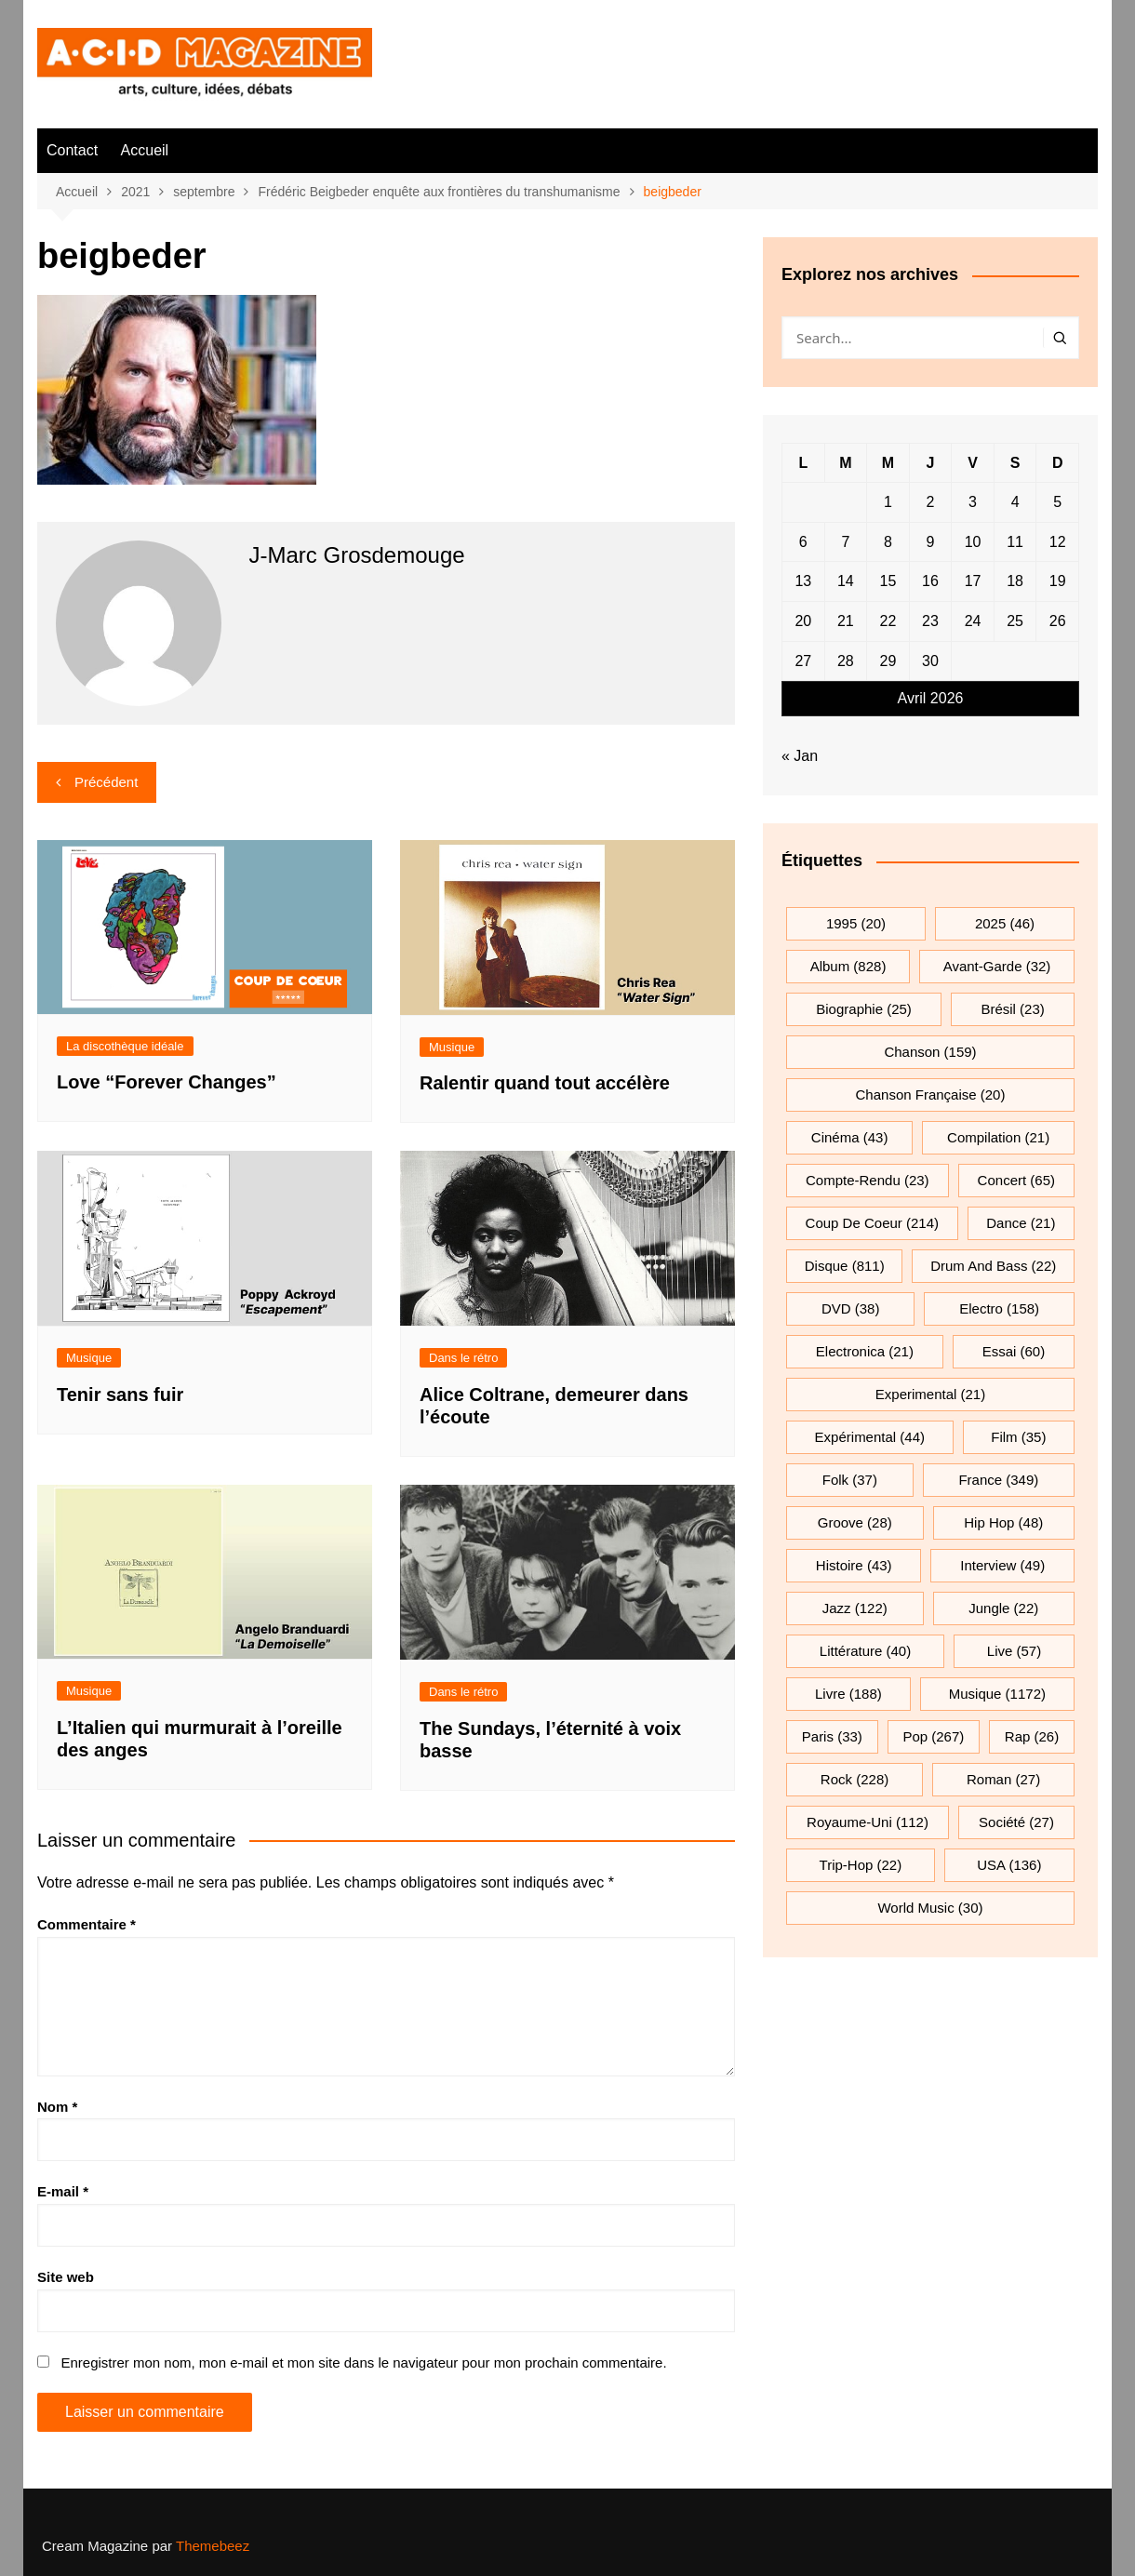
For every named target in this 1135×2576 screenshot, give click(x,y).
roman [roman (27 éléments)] (1003, 1779)
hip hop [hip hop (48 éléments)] (1003, 1522)
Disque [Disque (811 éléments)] (845, 1266)
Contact (72, 150)
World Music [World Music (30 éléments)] (929, 1907)
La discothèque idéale (125, 1046)
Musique (451, 1047)
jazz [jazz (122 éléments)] (855, 1608)
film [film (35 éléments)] (1018, 1437)
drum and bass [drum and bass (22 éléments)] (993, 1266)
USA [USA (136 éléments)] (1009, 1865)
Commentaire (86, 1924)
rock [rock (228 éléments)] (854, 1779)
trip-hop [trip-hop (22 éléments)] (861, 1865)
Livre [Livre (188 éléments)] (848, 1694)
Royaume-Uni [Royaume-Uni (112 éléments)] (867, 1822)
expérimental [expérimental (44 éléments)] (870, 1437)
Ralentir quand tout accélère (545, 1083)
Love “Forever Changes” (166, 1082)
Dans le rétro (463, 1358)
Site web (65, 2277)
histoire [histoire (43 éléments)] (854, 1565)
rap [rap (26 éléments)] (1032, 1736)
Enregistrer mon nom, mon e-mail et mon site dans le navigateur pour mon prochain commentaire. (363, 2362)
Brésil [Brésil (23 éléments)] (1012, 1009)
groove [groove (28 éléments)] (855, 1522)
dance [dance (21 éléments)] (1020, 1223)
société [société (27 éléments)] (1016, 1822)
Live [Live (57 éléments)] (1014, 1651)
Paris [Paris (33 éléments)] (832, 1736)
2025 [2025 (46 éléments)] (1005, 923)
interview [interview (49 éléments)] (1002, 1565)
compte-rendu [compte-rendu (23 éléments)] (867, 1180)
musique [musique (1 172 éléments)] (997, 1694)
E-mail (62, 2191)
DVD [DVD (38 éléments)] (850, 1308)
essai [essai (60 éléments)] (1014, 1351)
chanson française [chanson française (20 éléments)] (931, 1094)
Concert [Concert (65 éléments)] (1016, 1180)
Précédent (106, 782)
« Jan (799, 756)
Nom (57, 2107)
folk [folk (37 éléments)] (849, 1480)
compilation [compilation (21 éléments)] (998, 1137)
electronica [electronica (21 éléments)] (865, 1351)
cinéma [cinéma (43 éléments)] (849, 1137)
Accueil (145, 150)
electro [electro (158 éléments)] (999, 1308)
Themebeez (212, 2546)
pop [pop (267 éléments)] (933, 1736)
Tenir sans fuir (120, 1394)
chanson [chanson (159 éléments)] (930, 1052)
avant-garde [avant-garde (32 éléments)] (997, 966)
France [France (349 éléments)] (998, 1480)
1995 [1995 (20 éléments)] (856, 923)
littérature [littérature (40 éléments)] (865, 1651)
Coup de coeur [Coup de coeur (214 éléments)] (872, 1223)
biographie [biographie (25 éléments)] (864, 1009)
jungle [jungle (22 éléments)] (1003, 1608)
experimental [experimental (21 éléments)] (930, 1394)
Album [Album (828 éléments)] (848, 966)
